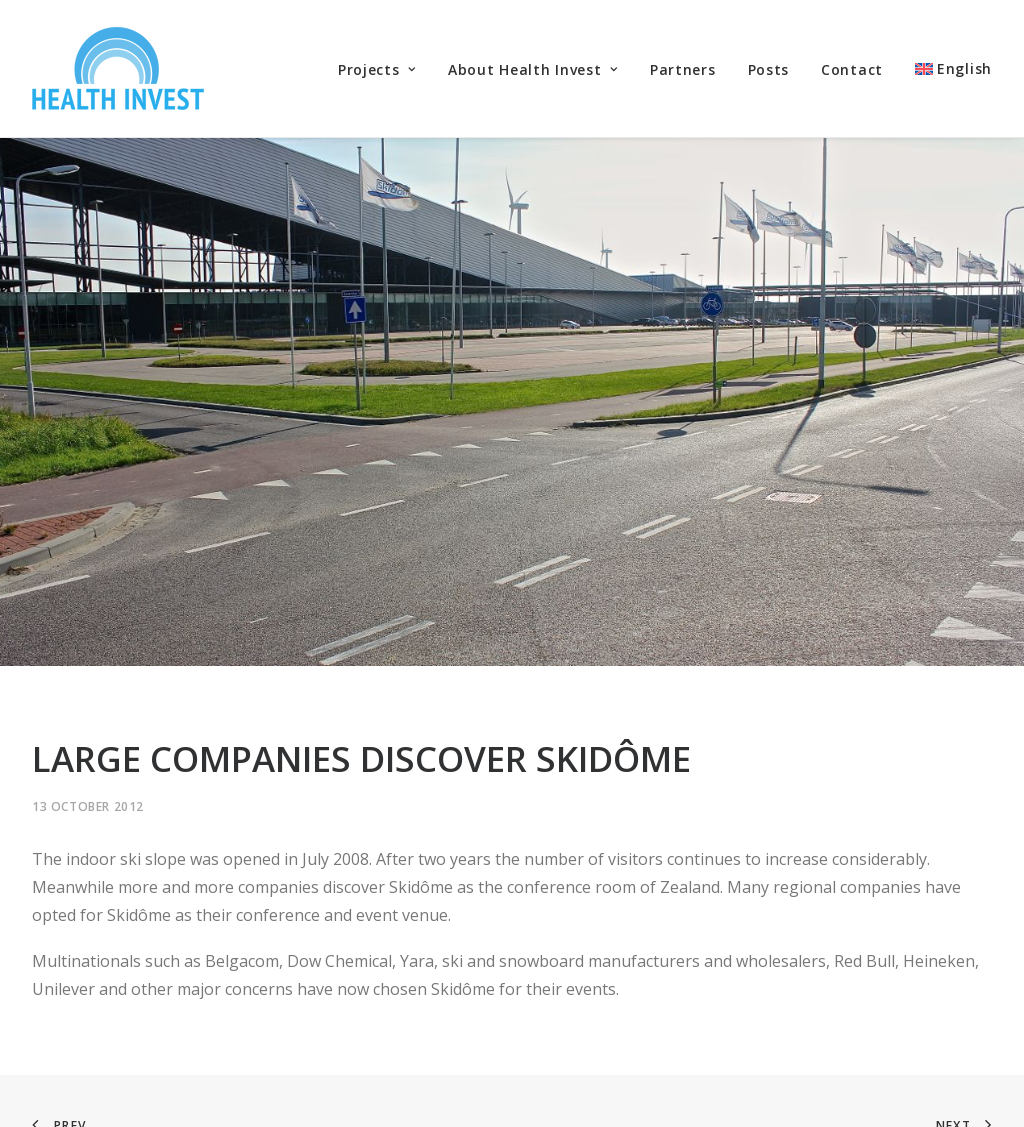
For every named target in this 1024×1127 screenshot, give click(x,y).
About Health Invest (533, 69)
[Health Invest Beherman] (118, 68)
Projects (377, 69)
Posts (769, 69)
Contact (852, 69)
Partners (683, 69)
